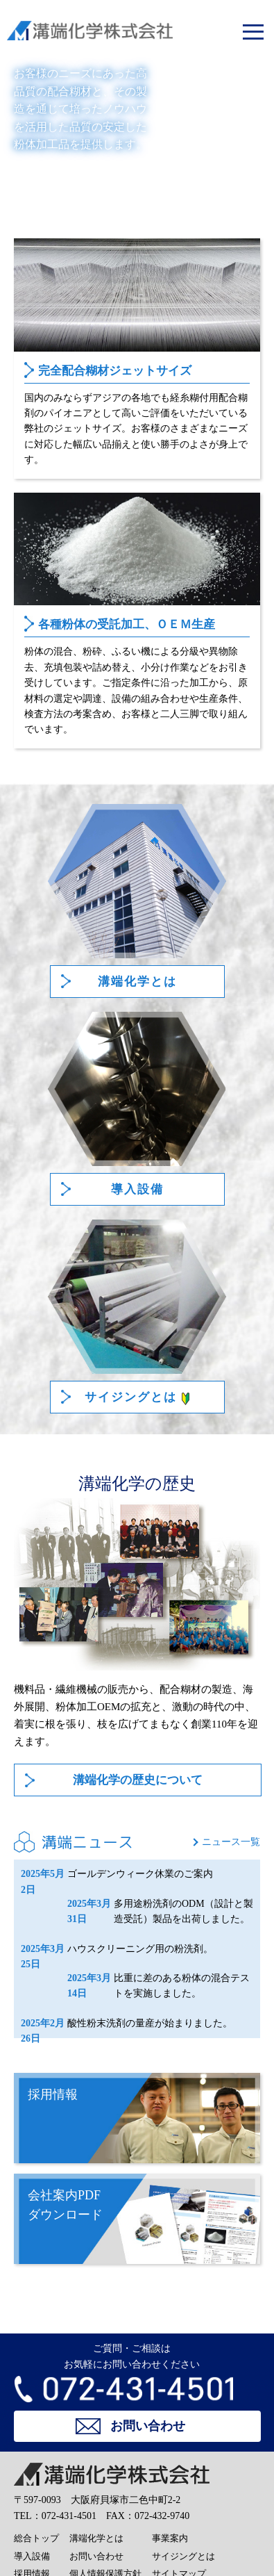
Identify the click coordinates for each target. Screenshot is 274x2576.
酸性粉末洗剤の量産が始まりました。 (126, 2023)
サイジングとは (183, 2556)
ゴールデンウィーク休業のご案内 (117, 1874)
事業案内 (170, 2538)
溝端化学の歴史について (138, 1780)
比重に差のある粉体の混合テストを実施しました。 (158, 1986)
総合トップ (36, 2538)
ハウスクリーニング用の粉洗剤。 (117, 1949)
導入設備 (32, 2556)
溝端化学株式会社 (70, 30)
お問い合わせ (96, 2556)
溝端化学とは (96, 2538)
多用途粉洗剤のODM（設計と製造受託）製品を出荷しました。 (160, 1912)
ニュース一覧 (231, 1842)
